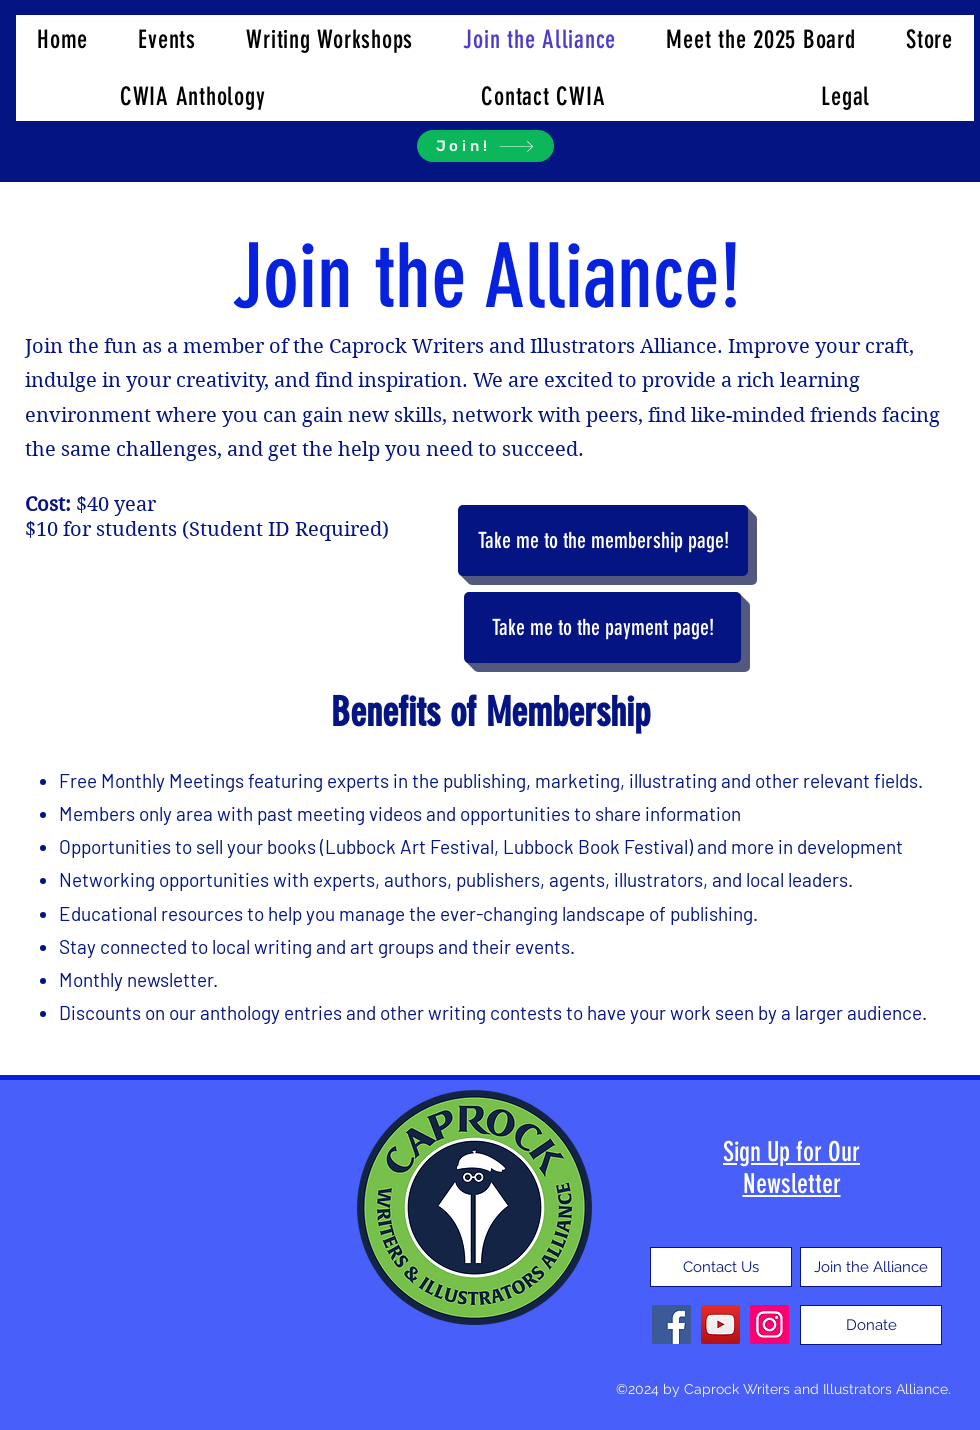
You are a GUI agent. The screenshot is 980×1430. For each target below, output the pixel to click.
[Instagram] (769, 1324)
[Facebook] (671, 1324)
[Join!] (485, 146)
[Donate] (871, 1325)
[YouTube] (720, 1324)
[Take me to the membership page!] (603, 540)
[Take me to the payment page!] (602, 627)
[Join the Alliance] (871, 1267)
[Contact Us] (721, 1267)
